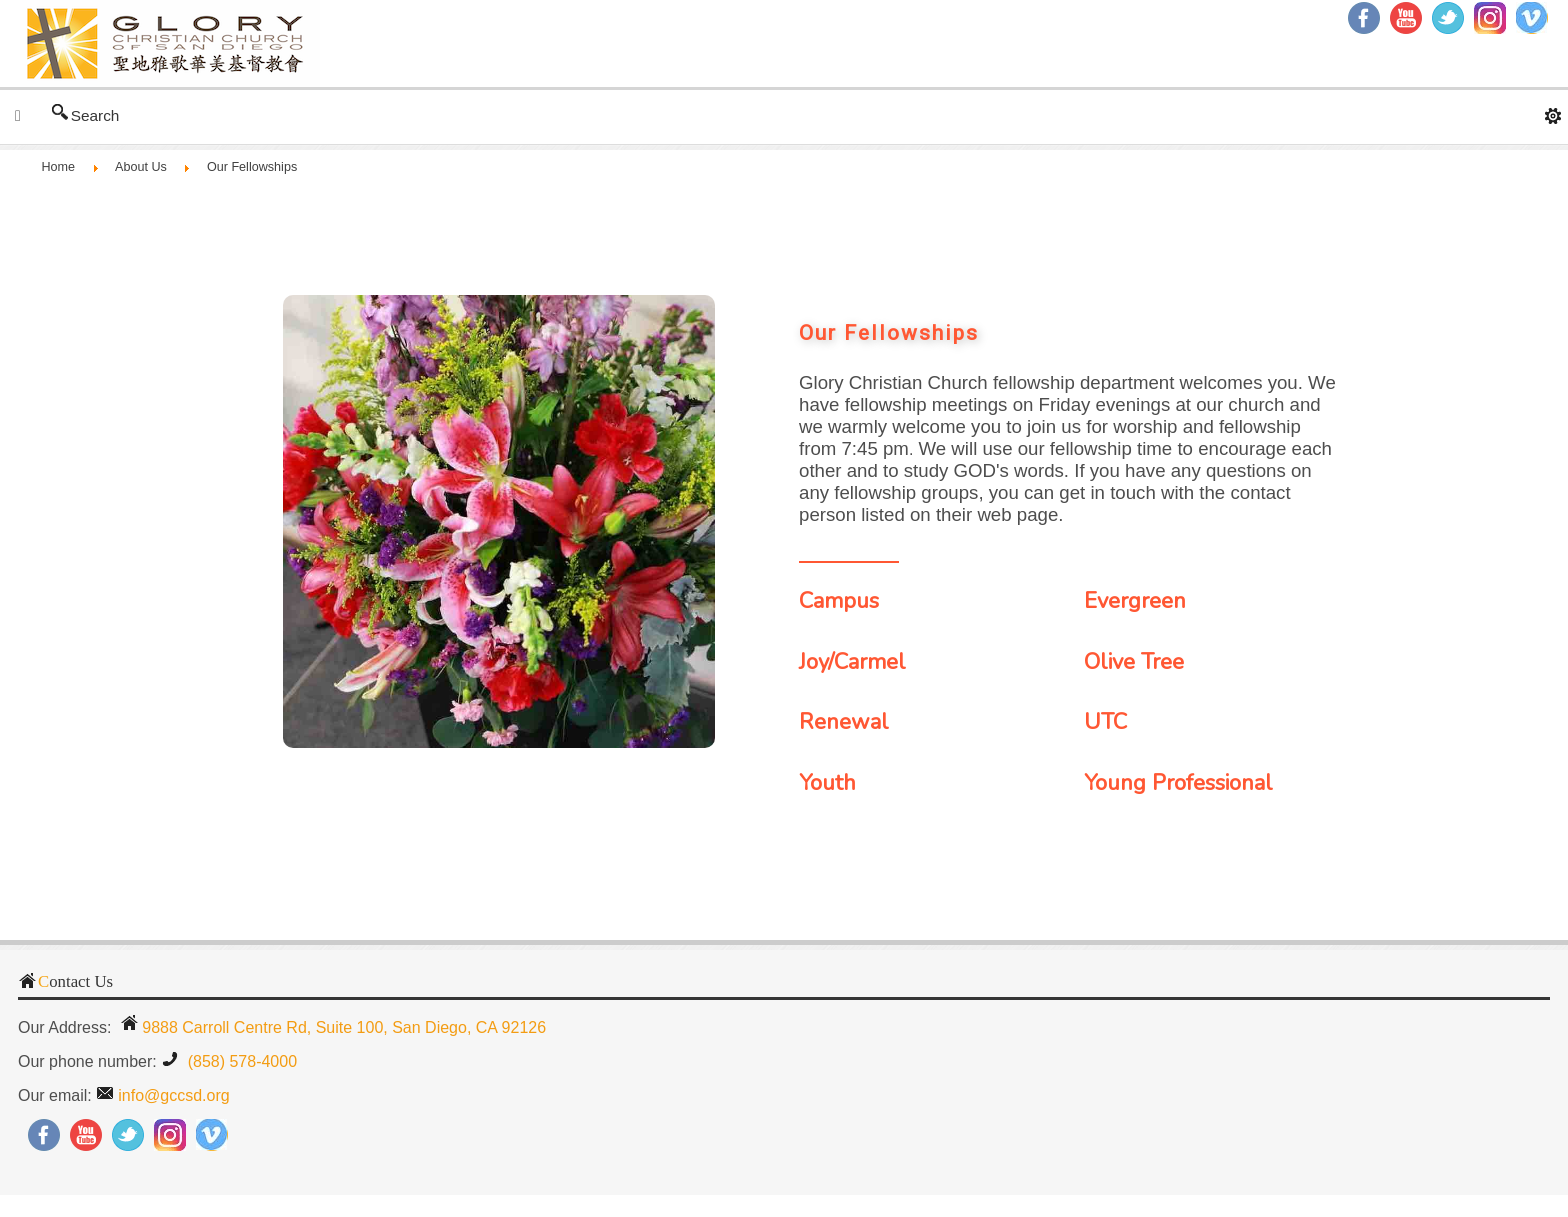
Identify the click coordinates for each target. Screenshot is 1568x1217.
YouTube (1406, 18)
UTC (1105, 722)
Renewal (844, 722)
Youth (827, 783)
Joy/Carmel (852, 662)
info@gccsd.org (173, 1095)
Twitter (1448, 18)
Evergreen (1135, 601)
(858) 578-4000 (240, 1061)
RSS (1532, 18)
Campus (839, 601)
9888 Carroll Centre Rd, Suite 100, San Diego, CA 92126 (344, 1027)
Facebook (1364, 18)
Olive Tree (1134, 662)
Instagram (1490, 18)
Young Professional (1178, 783)
